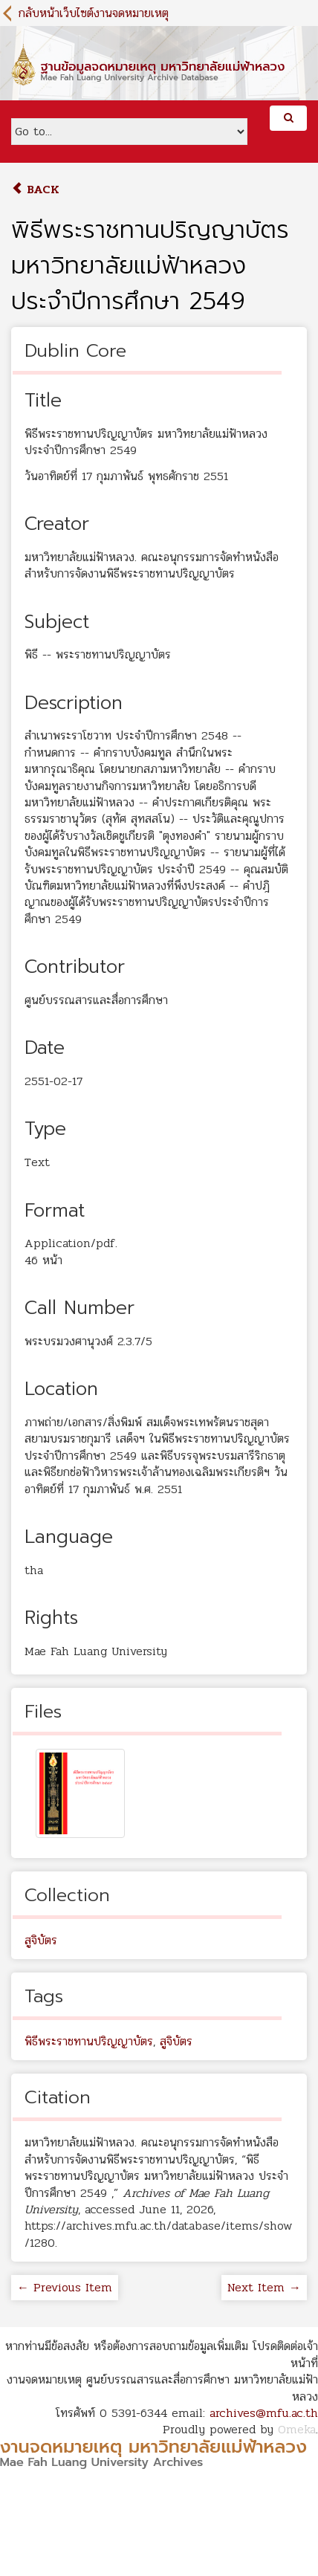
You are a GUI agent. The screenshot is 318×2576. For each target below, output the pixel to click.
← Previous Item (64, 2287)
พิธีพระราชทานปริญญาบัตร (89, 2041)
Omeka (297, 2429)
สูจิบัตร (41, 1940)
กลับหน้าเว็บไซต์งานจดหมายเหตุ (94, 13)
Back (35, 189)
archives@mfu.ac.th (264, 2413)
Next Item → (264, 2287)
